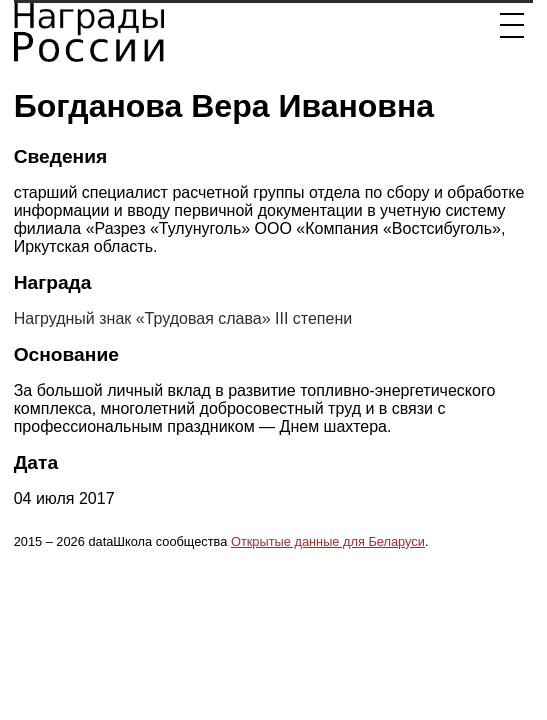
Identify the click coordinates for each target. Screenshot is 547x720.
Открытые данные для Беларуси (328, 541)
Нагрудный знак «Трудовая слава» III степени (183, 318)
